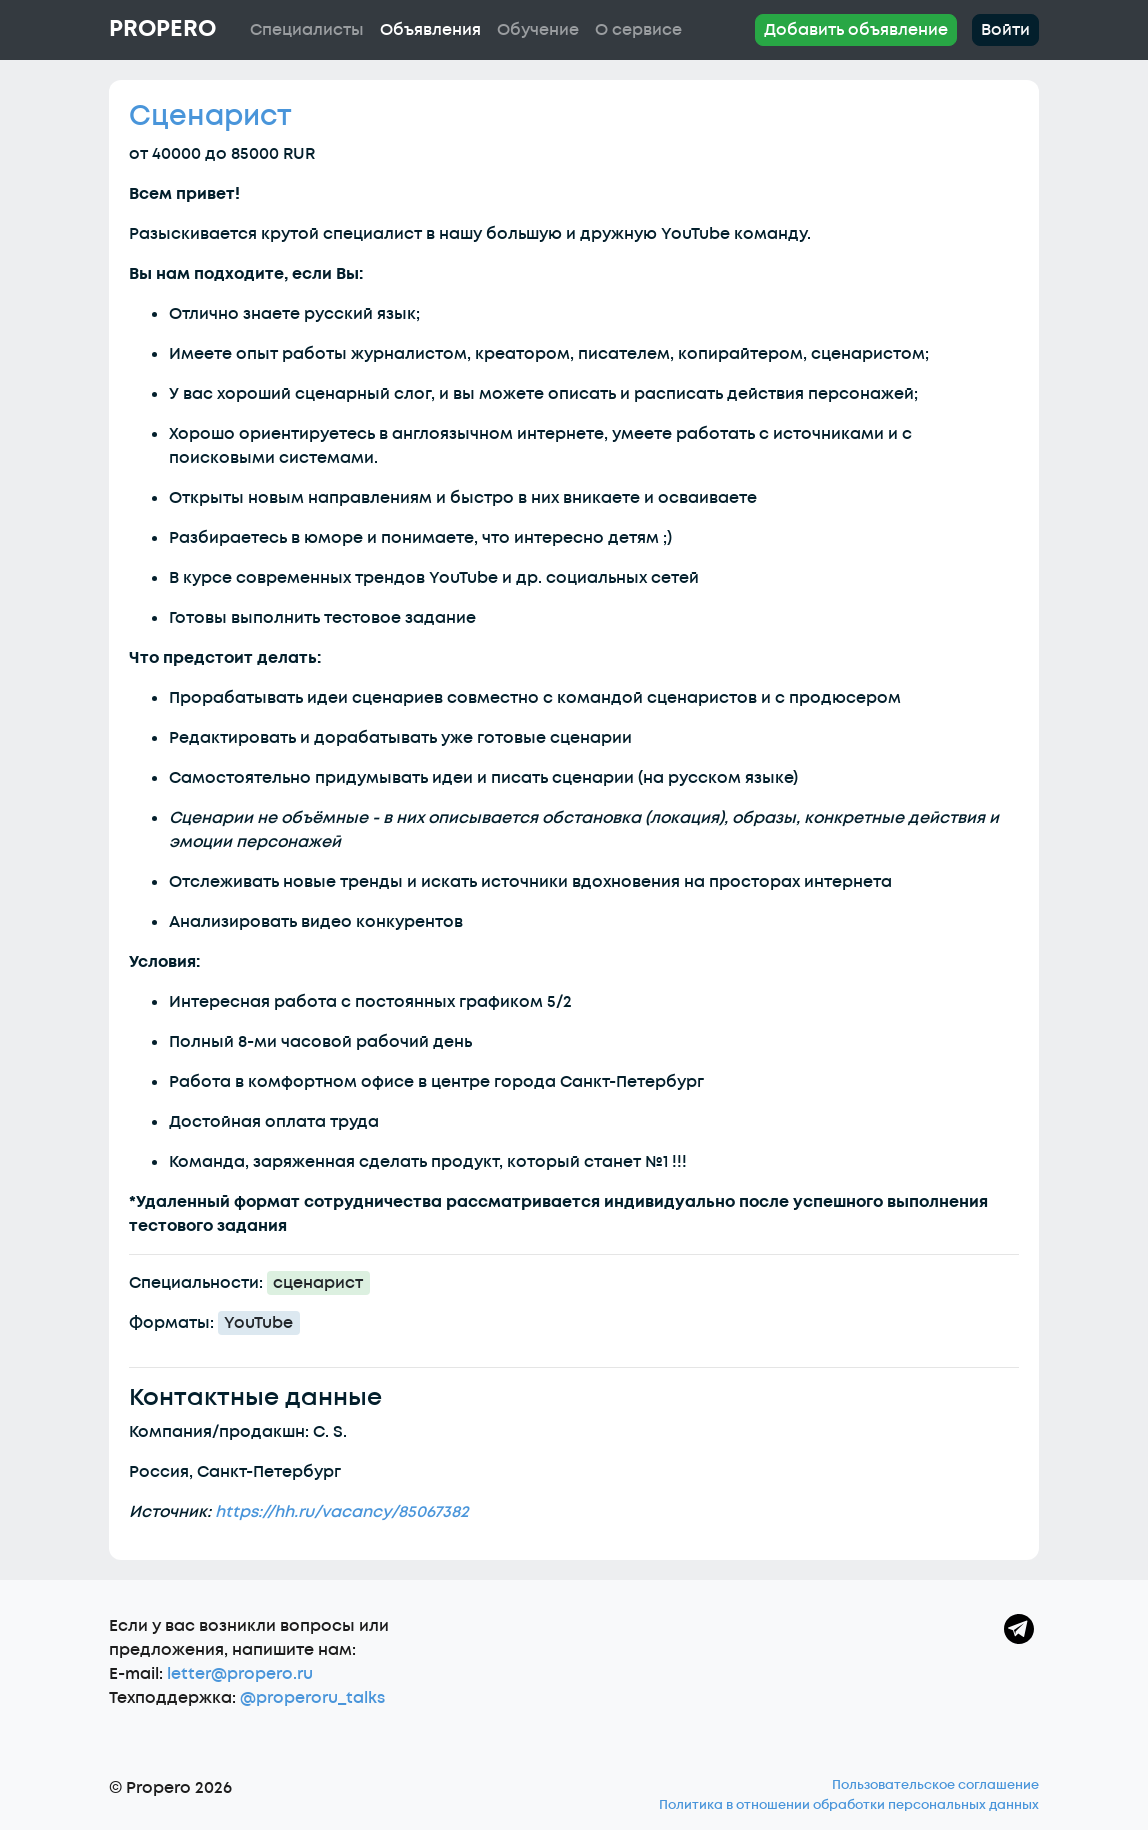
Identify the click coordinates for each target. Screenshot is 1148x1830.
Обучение (538, 30)
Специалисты (307, 30)
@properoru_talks (312, 1698)
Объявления (430, 30)
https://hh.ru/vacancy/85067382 (342, 1512)
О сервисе (638, 30)
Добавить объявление (856, 30)
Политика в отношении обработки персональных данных (849, 1805)
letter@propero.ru (240, 1674)
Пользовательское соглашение (935, 1785)
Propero (162, 29)
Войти (1005, 30)
